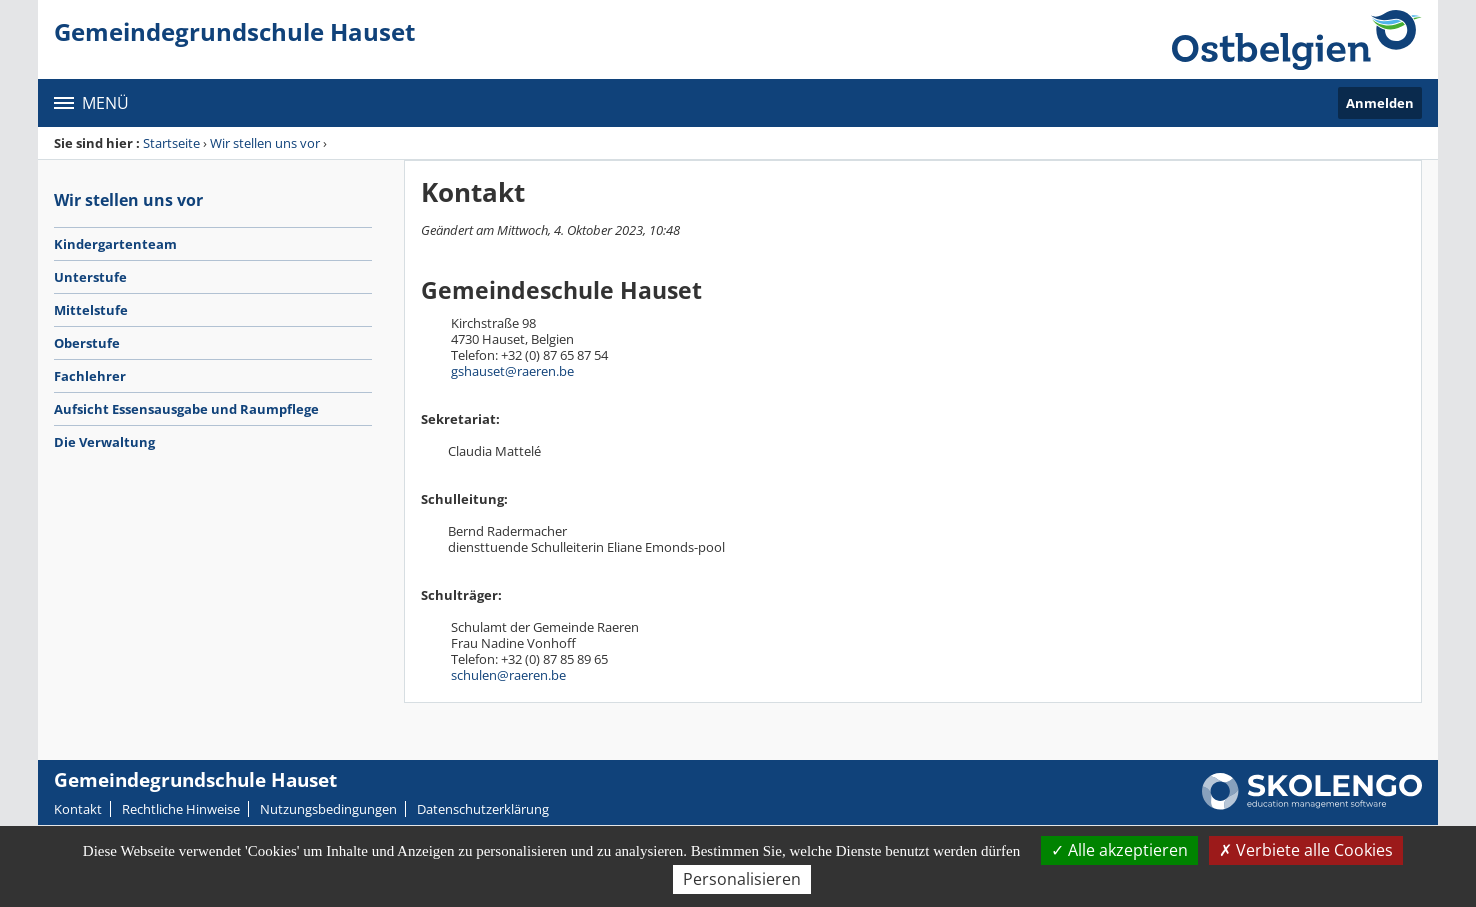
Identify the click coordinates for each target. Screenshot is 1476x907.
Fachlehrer (90, 376)
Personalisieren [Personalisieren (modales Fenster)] (742, 879)
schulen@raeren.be (508, 675)
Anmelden (1380, 103)
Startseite (171, 143)
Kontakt (78, 809)
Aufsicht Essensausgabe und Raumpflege (186, 409)
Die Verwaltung (104, 442)
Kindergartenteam (115, 244)
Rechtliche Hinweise (181, 809)
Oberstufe (87, 343)
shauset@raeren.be (516, 371)
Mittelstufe (91, 310)
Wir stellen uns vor (265, 143)
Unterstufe (90, 277)
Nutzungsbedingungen (328, 809)
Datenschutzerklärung (483, 809)
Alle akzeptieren (1119, 850)
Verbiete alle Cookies (1306, 850)
